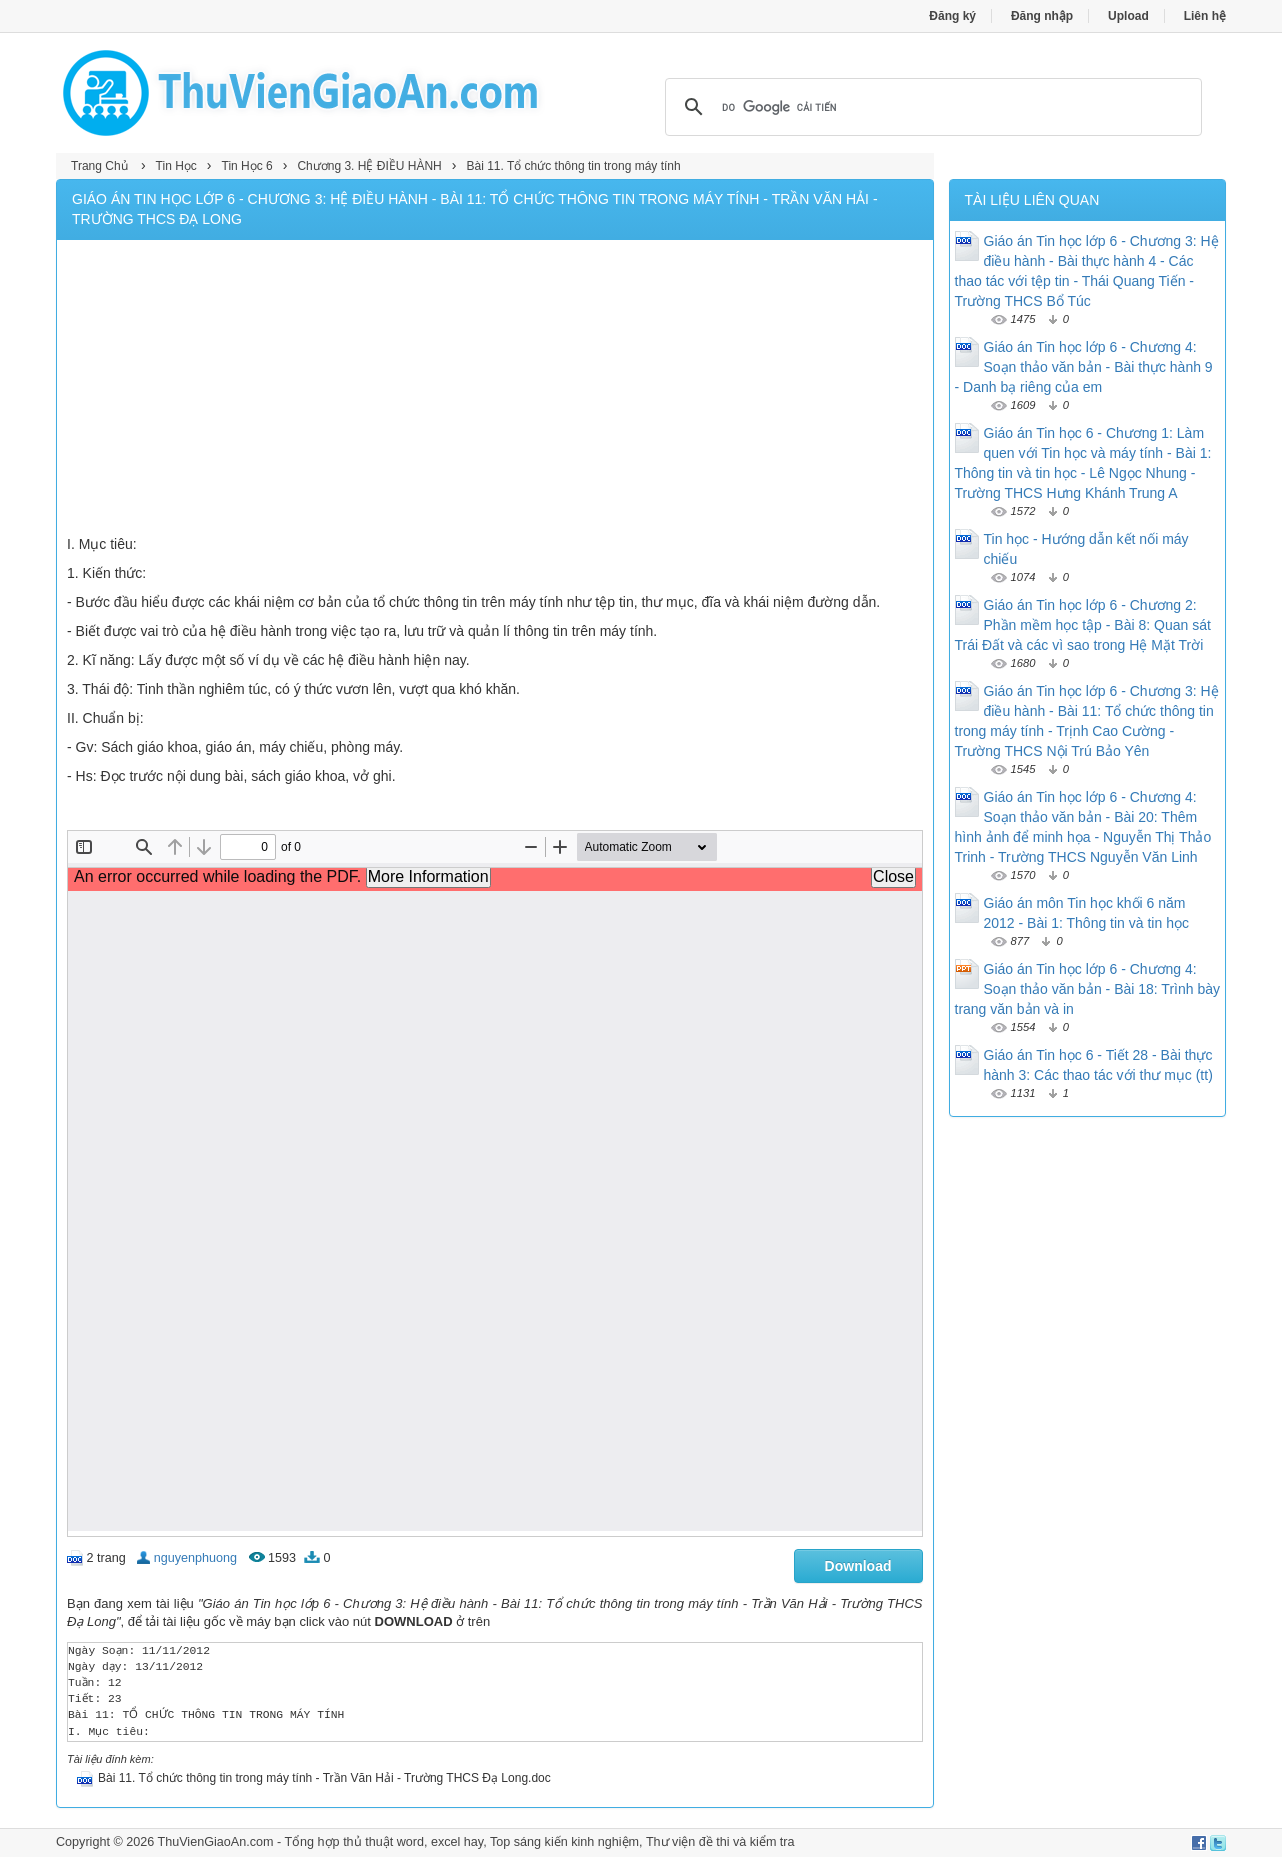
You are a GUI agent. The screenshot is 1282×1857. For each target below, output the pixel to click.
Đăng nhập (1042, 16)
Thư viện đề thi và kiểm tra (720, 1842)
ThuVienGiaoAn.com (215, 1842)
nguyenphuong (195, 1558)
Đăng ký (952, 16)
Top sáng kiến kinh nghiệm (564, 1842)
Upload (1128, 16)
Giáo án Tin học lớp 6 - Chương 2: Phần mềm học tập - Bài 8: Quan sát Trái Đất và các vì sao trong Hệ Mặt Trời (1083, 625)
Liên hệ (1205, 16)
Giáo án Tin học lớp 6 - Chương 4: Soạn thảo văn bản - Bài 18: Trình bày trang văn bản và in (1087, 989)
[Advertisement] (495, 390)
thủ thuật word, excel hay (413, 1842)
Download (858, 1566)
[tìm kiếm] (930, 107)
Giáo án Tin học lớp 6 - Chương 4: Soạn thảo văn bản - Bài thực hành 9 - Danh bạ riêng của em (1084, 367)
